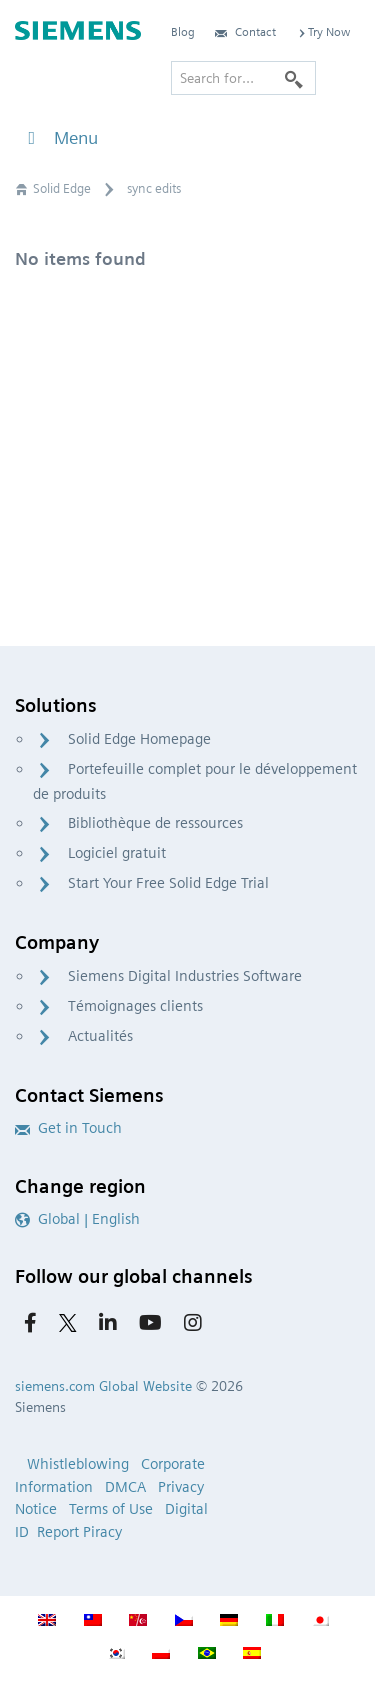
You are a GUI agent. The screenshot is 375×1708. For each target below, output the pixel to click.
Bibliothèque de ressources (155, 823)
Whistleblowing (78, 1464)
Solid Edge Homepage (139, 739)
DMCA (125, 1487)
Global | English (77, 1219)
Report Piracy (79, 1532)
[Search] (294, 78)
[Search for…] (243, 78)
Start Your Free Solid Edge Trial (168, 883)
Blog (183, 31)
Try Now (323, 31)
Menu (59, 137)
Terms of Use (111, 1509)
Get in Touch (68, 1128)
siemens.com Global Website (103, 1386)
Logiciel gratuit (117, 853)
